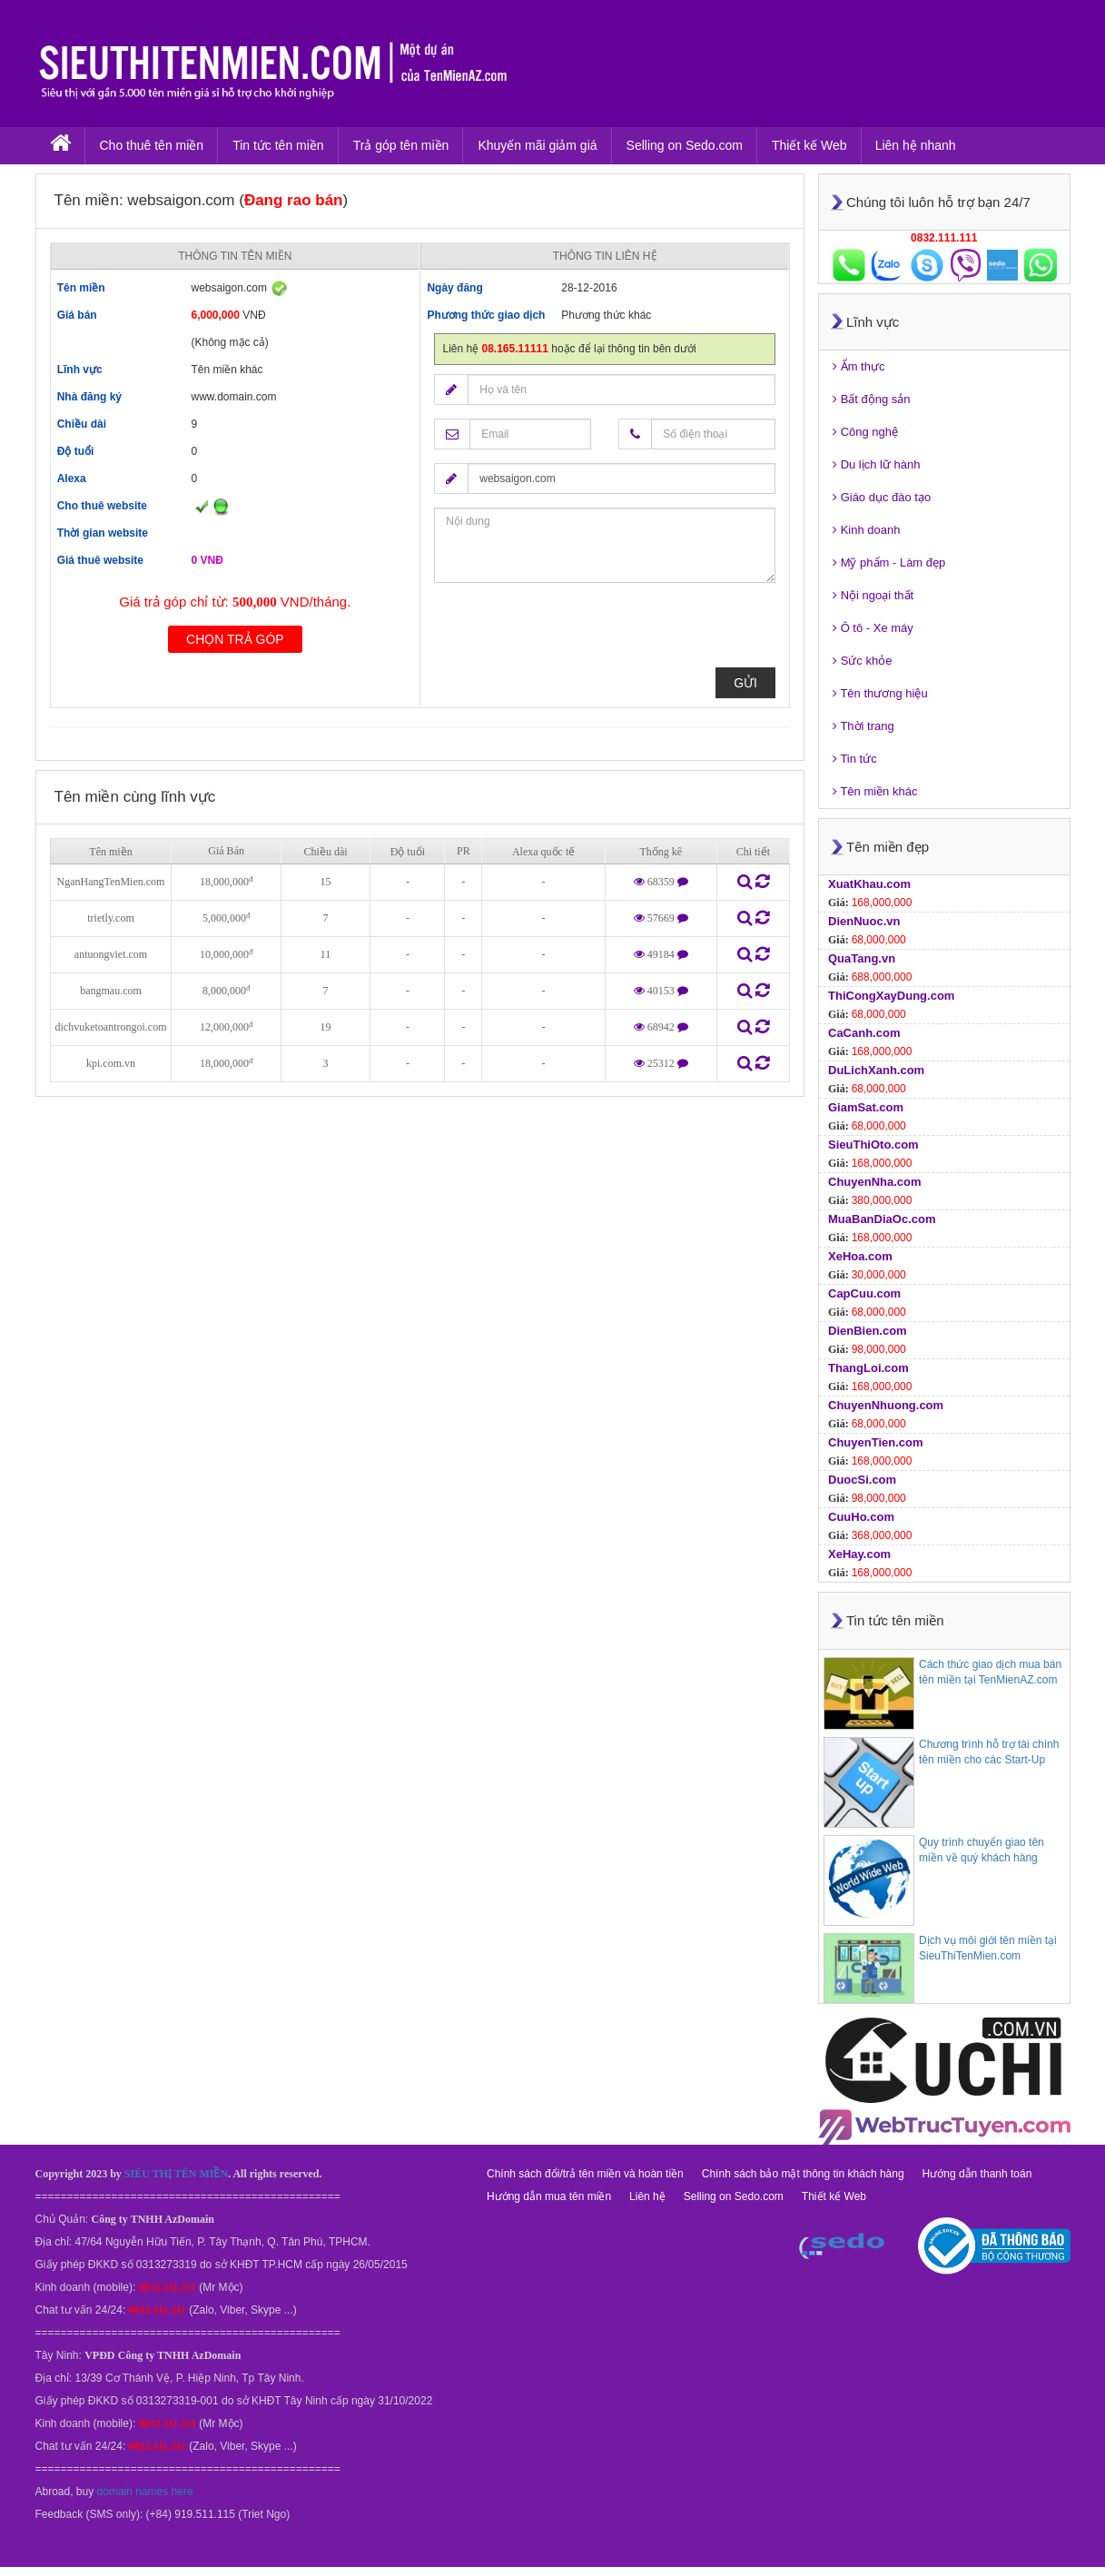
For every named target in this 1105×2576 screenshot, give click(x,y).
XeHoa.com (860, 1256)
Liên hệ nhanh (915, 145)
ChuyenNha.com (875, 1182)
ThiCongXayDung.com (891, 995)
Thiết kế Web (809, 145)
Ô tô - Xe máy (873, 628)
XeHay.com (859, 1554)
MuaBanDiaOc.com (881, 1219)
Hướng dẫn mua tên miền (549, 2196)
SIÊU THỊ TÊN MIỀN (176, 2173)
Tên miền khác (875, 791)
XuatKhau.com (869, 884)
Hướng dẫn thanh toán (977, 2173)
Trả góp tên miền (401, 145)
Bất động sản (872, 399)
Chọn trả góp (235, 639)
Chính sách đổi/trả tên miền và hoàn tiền (585, 2173)
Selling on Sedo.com (684, 145)
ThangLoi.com (868, 1368)
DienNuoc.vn (864, 921)
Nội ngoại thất (873, 595)
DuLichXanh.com (876, 1070)
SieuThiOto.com (873, 1144)
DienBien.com (867, 1330)
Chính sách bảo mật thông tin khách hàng (803, 2173)
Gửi (745, 683)
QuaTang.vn (861, 958)
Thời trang (863, 726)
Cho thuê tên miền (152, 145)
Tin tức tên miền (278, 145)
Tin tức (855, 758)
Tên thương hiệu (880, 693)
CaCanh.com (864, 1033)
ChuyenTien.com (875, 1442)
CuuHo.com (861, 1517)
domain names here (145, 2491)
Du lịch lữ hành (877, 464)
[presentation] (572, 632)
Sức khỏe (862, 660)
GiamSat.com (865, 1107)
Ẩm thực (858, 366)
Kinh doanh (866, 530)
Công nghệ (865, 432)
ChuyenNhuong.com (885, 1405)
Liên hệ (647, 2196)
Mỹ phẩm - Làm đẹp (889, 562)
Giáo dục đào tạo (882, 497)
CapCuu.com (864, 1293)
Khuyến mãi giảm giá (537, 145)
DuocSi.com (862, 1479)
